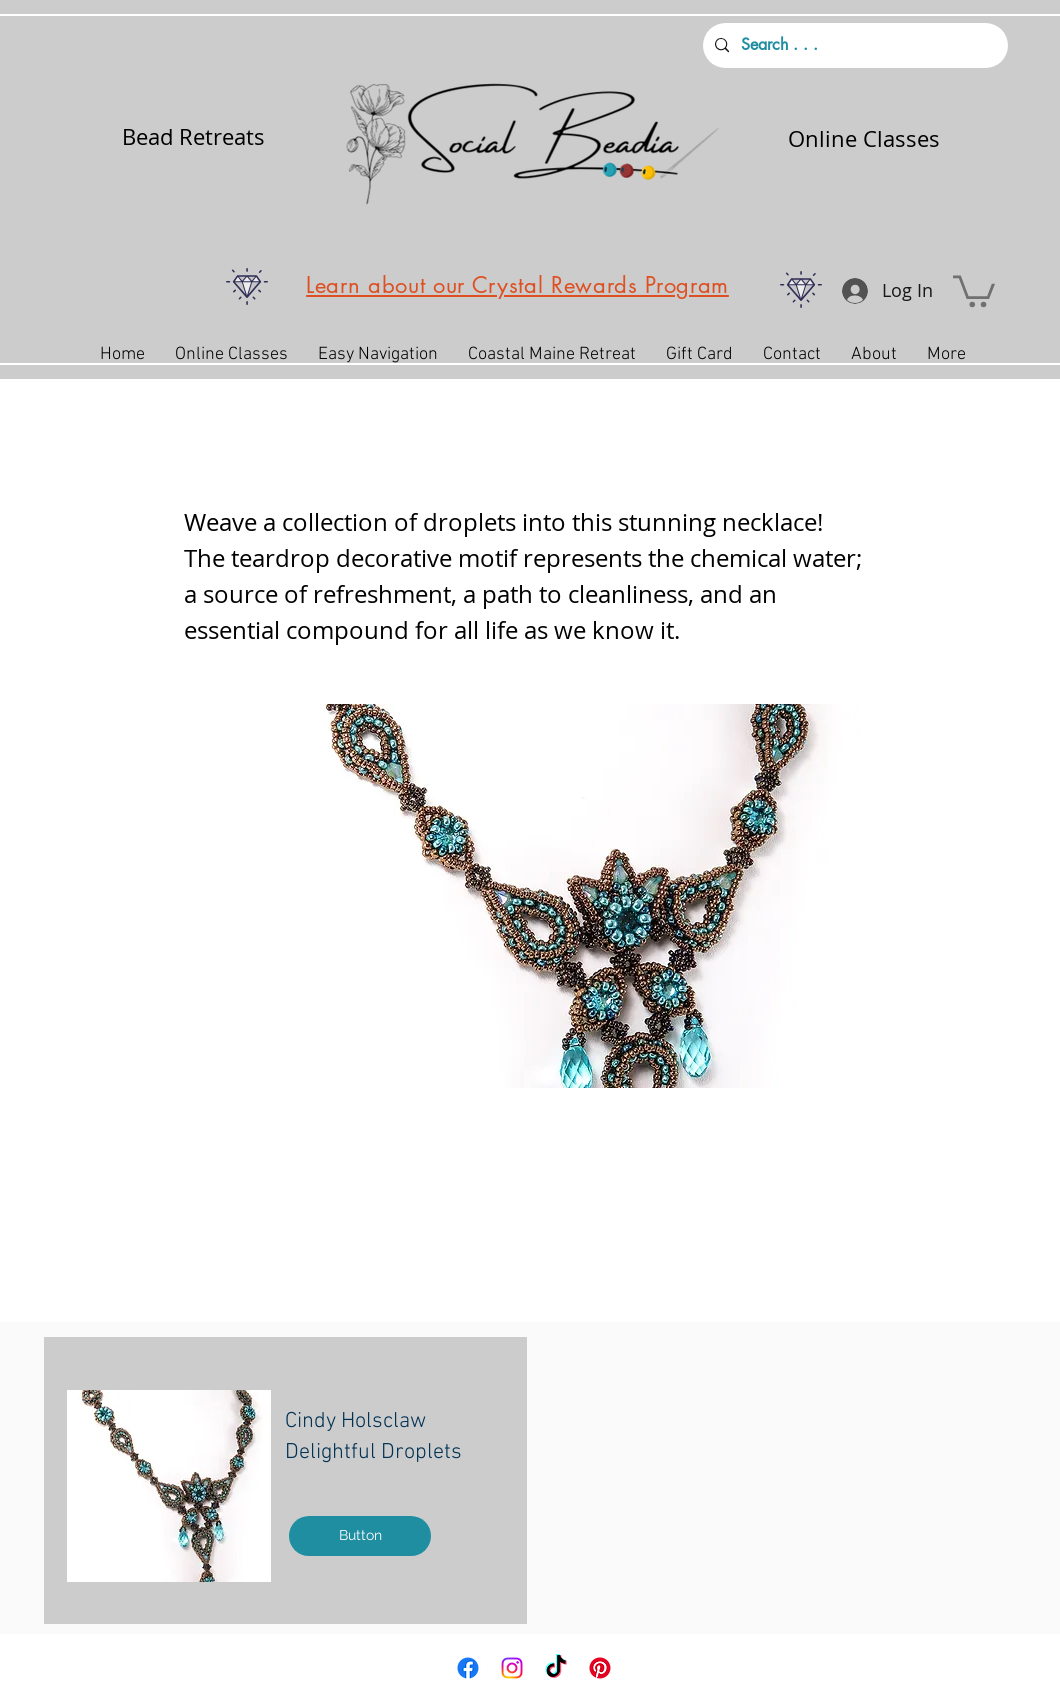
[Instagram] (512, 1668)
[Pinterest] (600, 1668)
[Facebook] (468, 1668)
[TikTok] (556, 1668)
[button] (974, 289)
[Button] (360, 1536)
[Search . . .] (853, 45)
